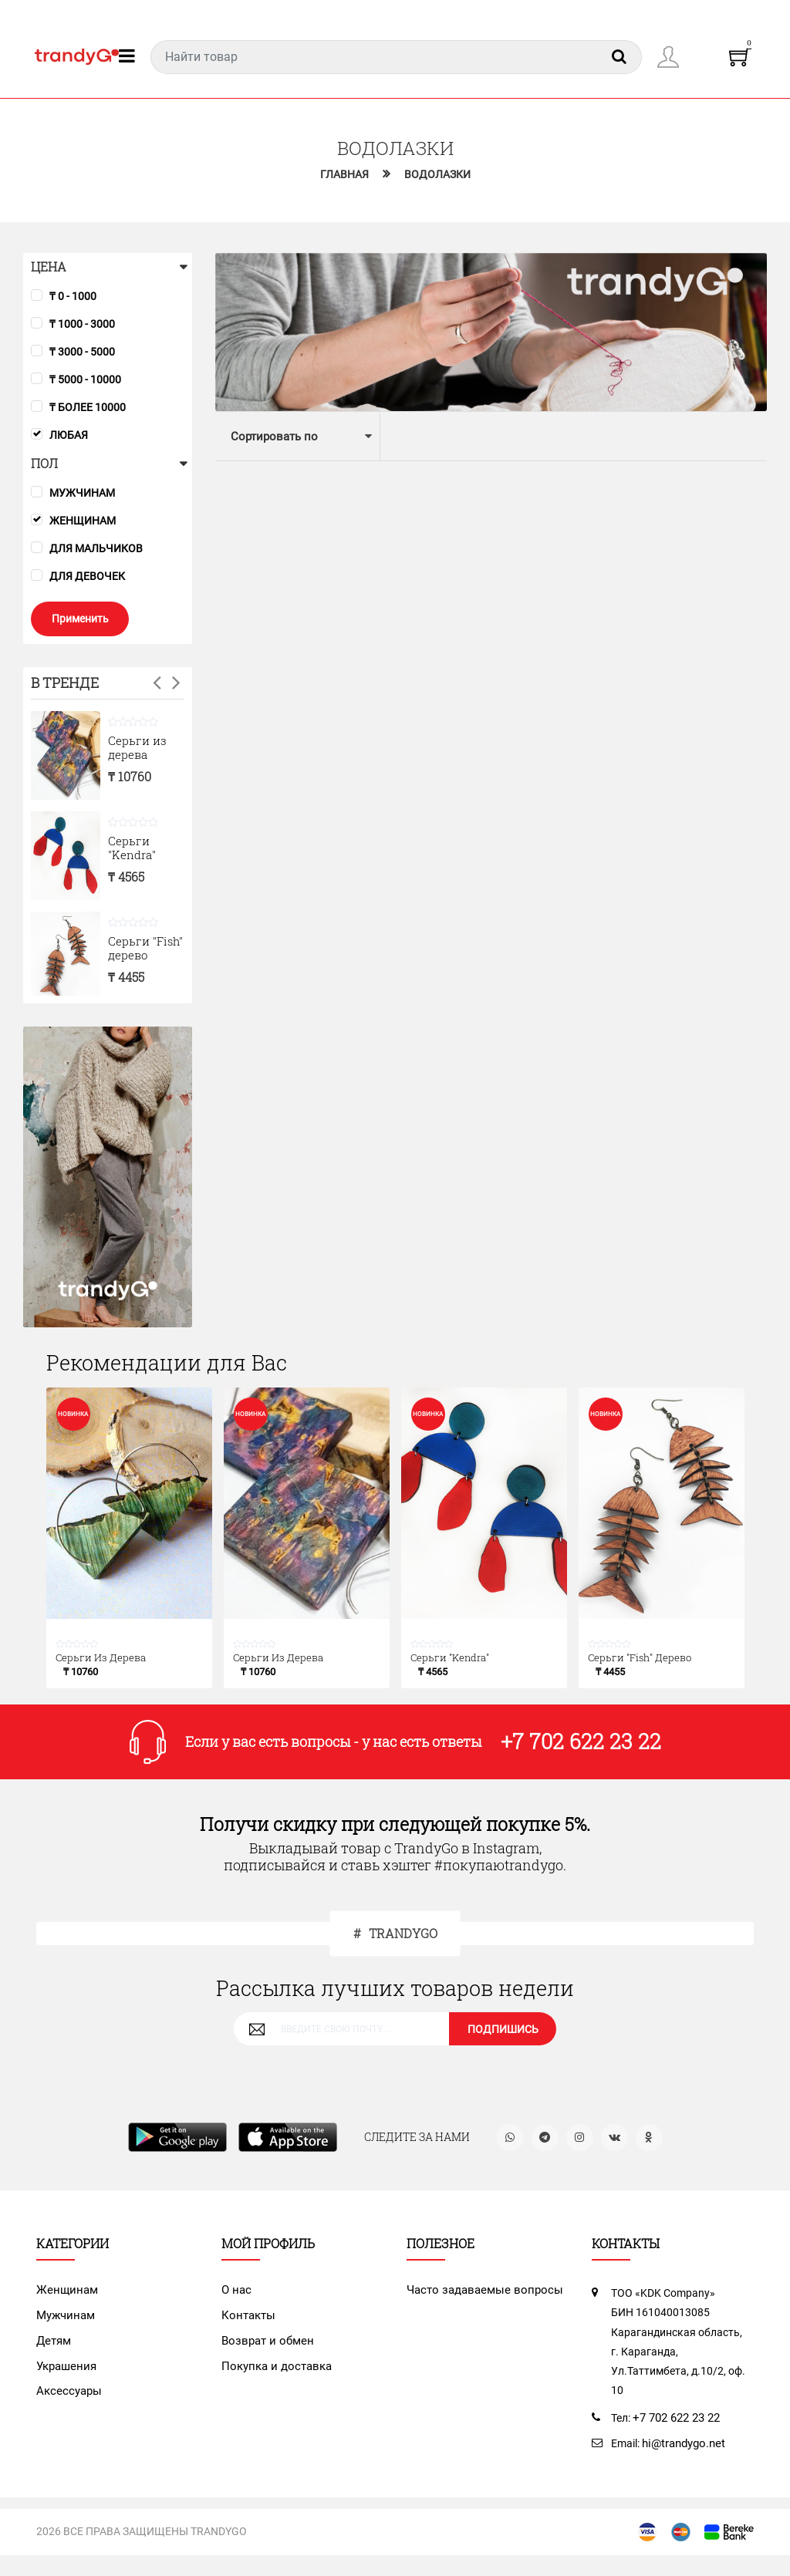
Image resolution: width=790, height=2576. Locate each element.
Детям (52, 2351)
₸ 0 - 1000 (72, 297)
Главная (342, 175)
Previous (157, 684)
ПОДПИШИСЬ (503, 2037)
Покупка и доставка (272, 2375)
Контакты (246, 2326)
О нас (235, 2301)
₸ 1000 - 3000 (82, 325)
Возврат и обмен (263, 2351)
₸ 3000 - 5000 (82, 352)
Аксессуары (66, 2399)
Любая (68, 436)
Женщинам (82, 521)
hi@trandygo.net (682, 2454)
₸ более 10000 (87, 408)
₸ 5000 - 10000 (85, 380)
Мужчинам (82, 493)
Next (176, 684)
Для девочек (87, 577)
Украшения (64, 2375)
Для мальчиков (96, 549)
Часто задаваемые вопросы (478, 2301)
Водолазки (439, 175)
